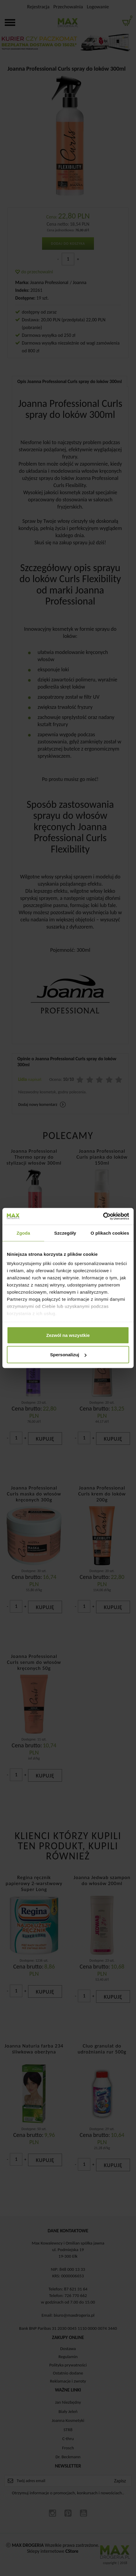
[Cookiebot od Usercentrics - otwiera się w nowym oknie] (103, 1216)
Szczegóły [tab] (65, 1232)
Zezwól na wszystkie (68, 1334)
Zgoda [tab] (23, 1232)
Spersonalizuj (68, 1354)
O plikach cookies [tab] (110, 1232)
